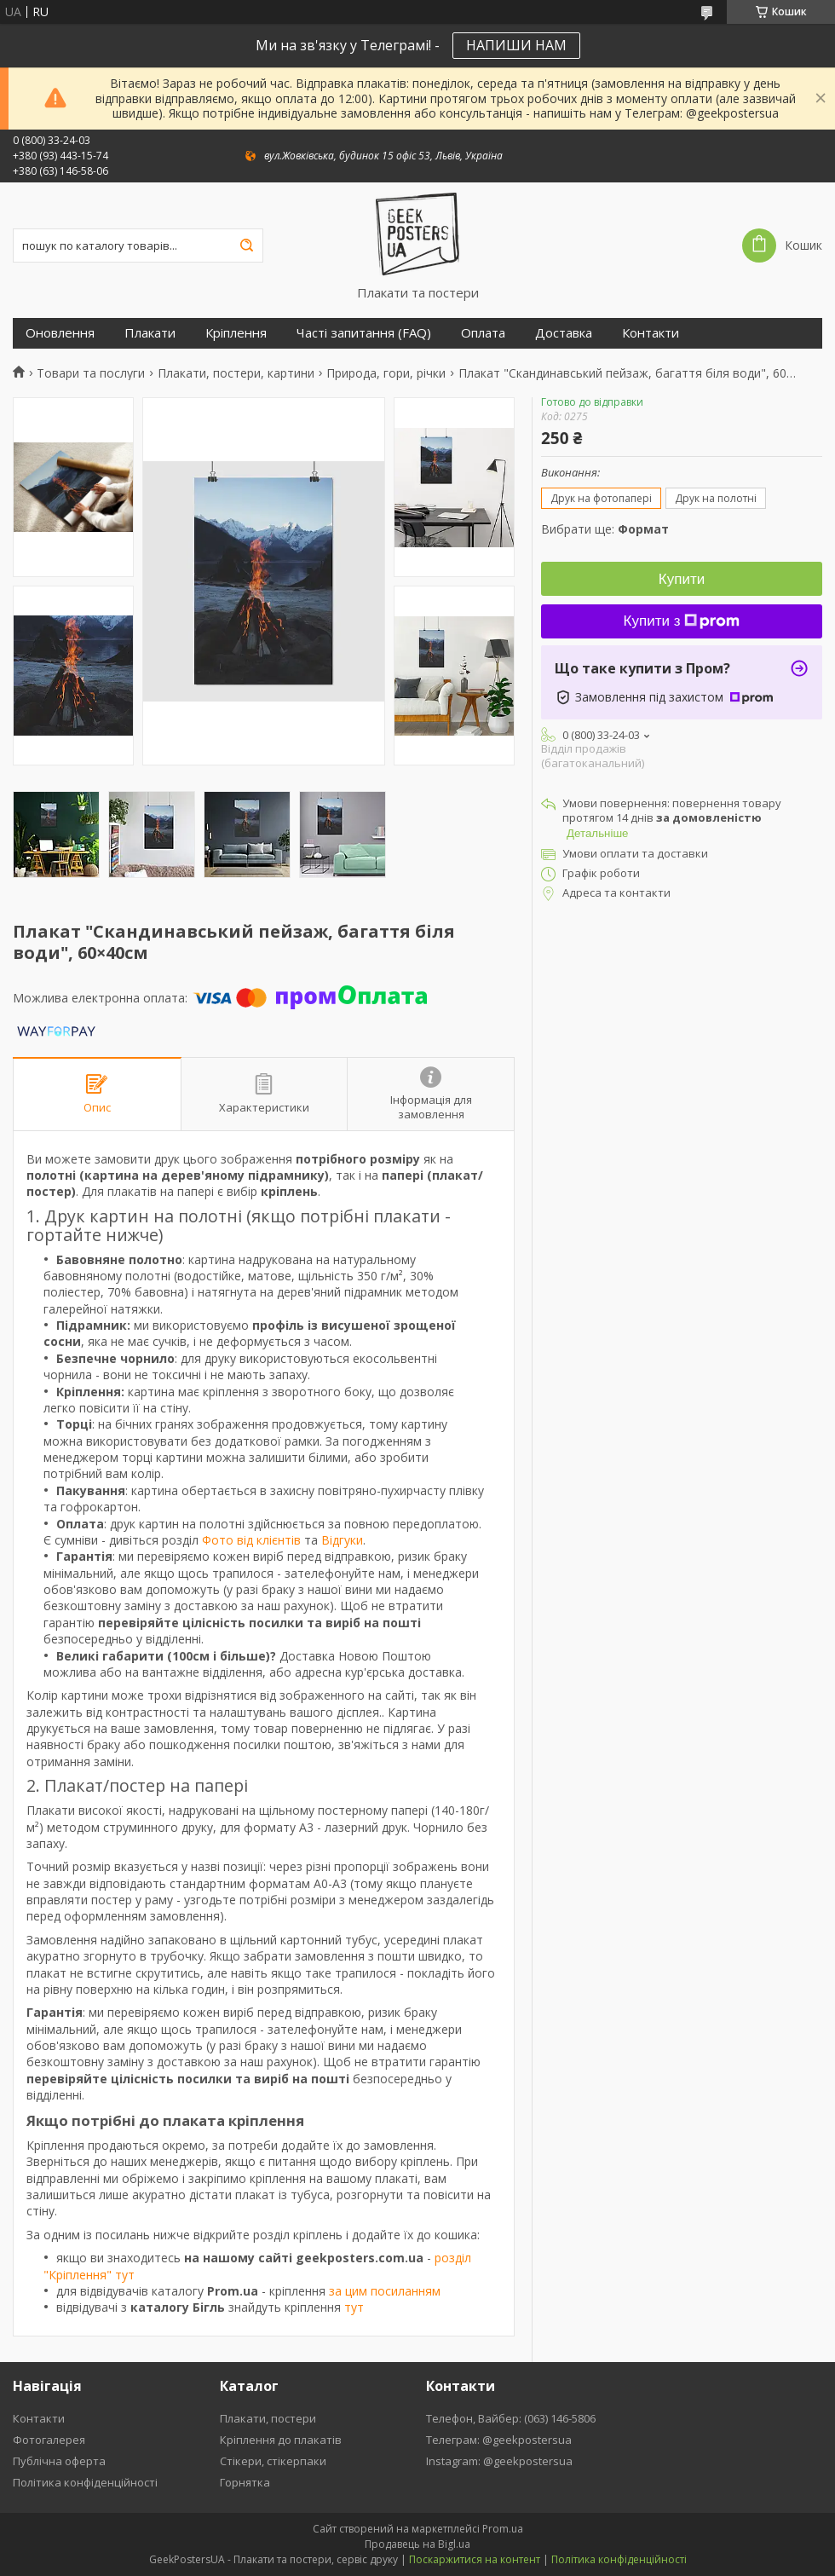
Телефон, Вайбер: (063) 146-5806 (511, 2418)
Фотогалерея (49, 2439)
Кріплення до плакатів (281, 2439)
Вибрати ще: (605, 529)
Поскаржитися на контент (474, 2559)
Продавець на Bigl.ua (417, 2544)
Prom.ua (502, 2528)
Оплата (483, 332)
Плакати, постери (268, 2418)
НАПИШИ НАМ (516, 45)
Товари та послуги (91, 373)
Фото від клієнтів (251, 1540)
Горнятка (245, 2482)
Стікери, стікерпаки (273, 2461)
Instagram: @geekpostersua (499, 2461)
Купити (682, 579)
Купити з (682, 621)
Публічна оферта (59, 2461)
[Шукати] (246, 245)
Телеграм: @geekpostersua (499, 2439)
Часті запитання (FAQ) (364, 332)
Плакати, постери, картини (236, 373)
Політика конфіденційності (85, 2482)
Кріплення (236, 332)
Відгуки (342, 1540)
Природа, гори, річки (386, 373)
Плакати (150, 332)
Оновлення (60, 332)
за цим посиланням (385, 2291)
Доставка (563, 332)
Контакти (650, 332)
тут (354, 2307)
